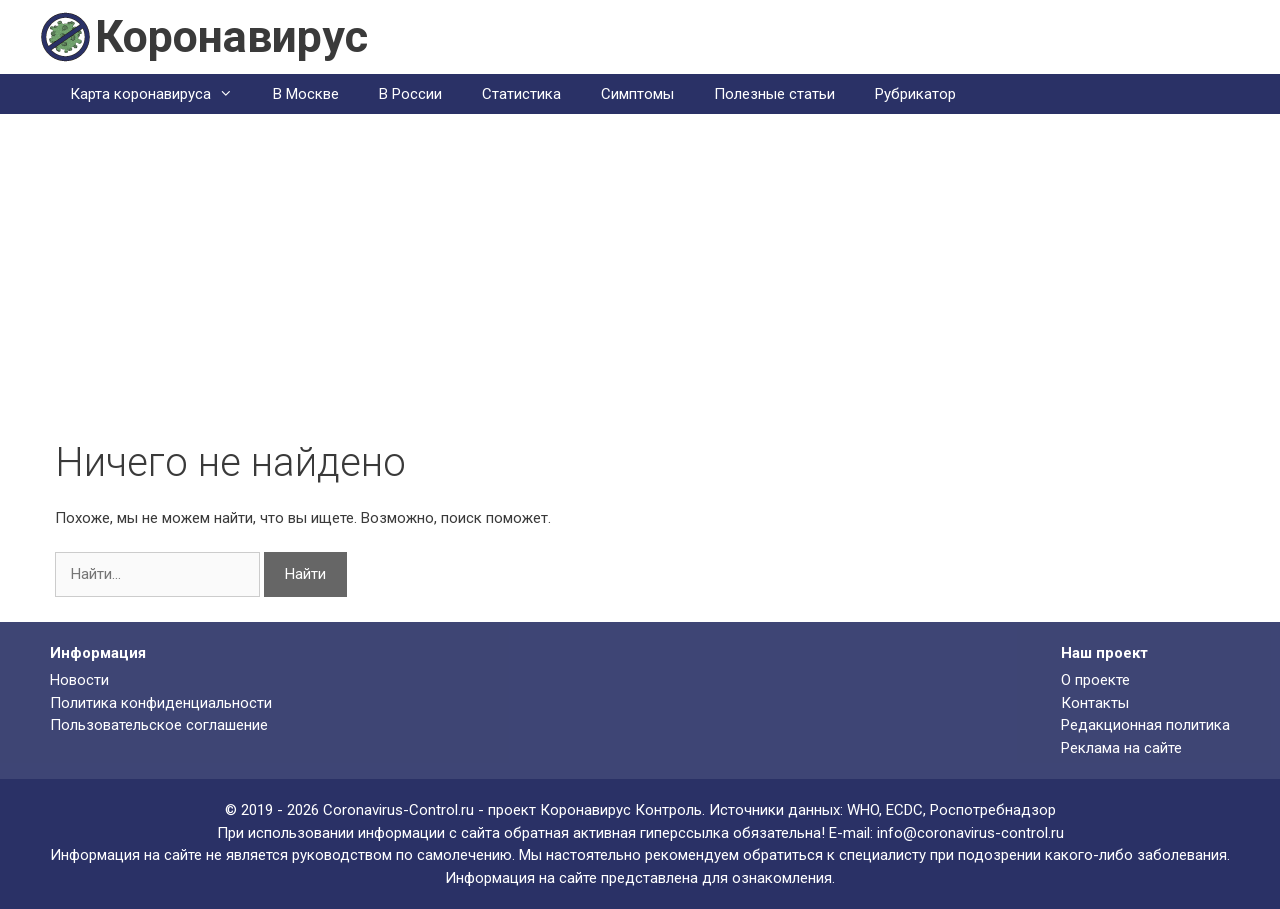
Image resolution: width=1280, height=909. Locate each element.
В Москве (306, 94)
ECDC (904, 810)
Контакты (1095, 703)
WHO (863, 810)
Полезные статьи (774, 94)
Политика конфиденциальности (161, 703)
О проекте (1095, 680)
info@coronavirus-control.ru (970, 833)
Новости (79, 680)
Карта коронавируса (161, 94)
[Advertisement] (640, 289)
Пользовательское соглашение (159, 725)
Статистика (521, 94)
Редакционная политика (1145, 725)
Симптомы (637, 94)
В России (410, 94)
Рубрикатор (915, 94)
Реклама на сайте (1121, 748)
